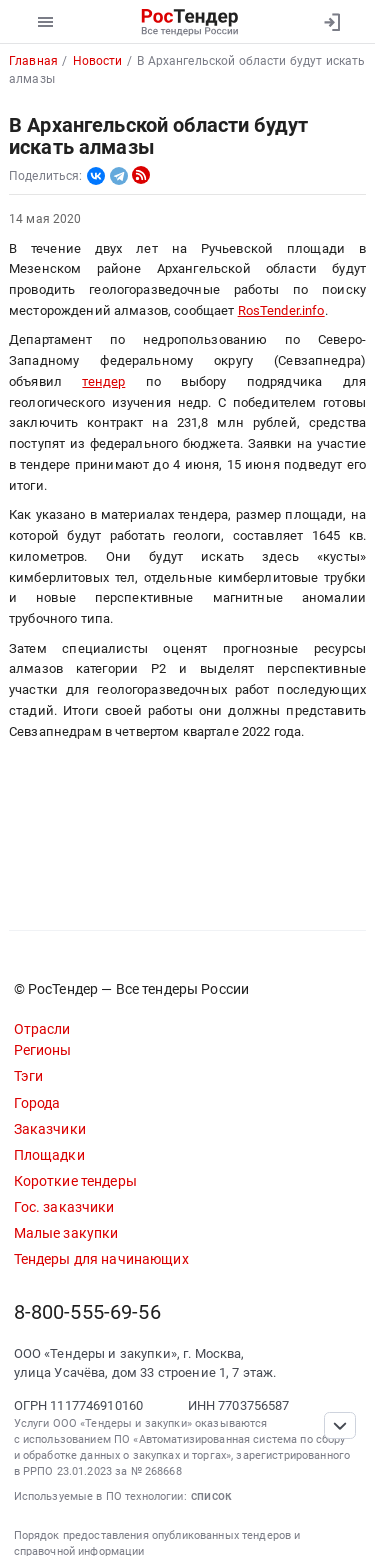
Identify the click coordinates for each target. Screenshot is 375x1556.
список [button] (211, 1496)
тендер (103, 381)
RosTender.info (281, 310)
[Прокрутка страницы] (340, 1425)
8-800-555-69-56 (87, 1312)
